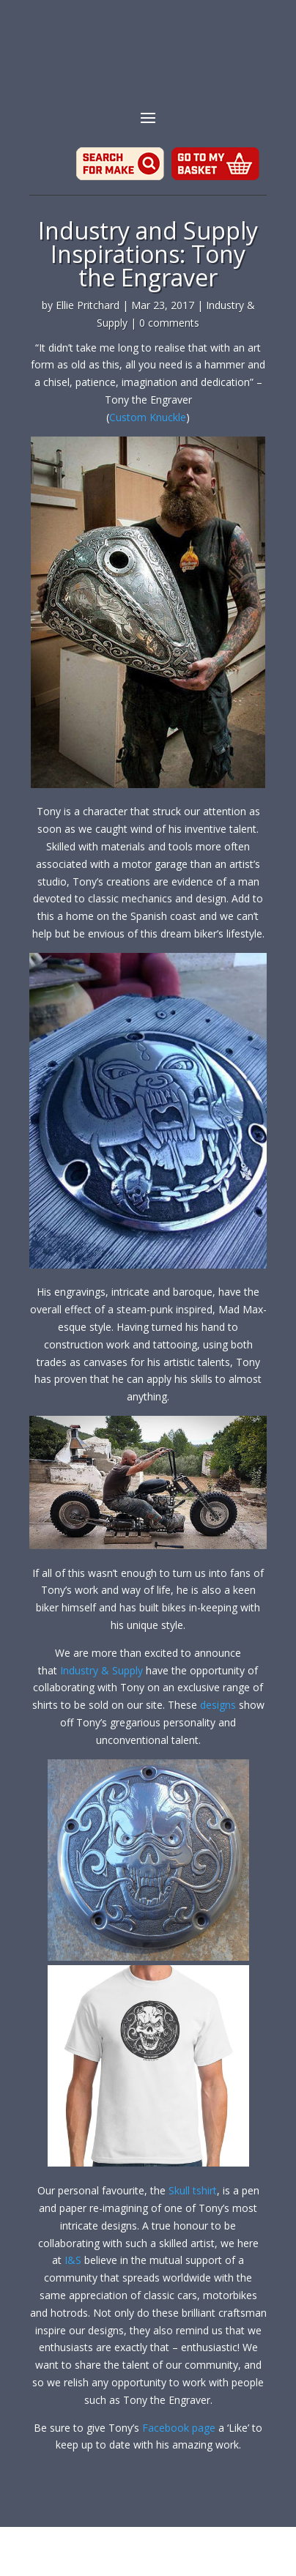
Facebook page (178, 2428)
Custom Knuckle (147, 417)
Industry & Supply (101, 1670)
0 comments (169, 323)
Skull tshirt (193, 2190)
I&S (72, 2260)
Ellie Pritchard (87, 305)
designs (219, 1705)
